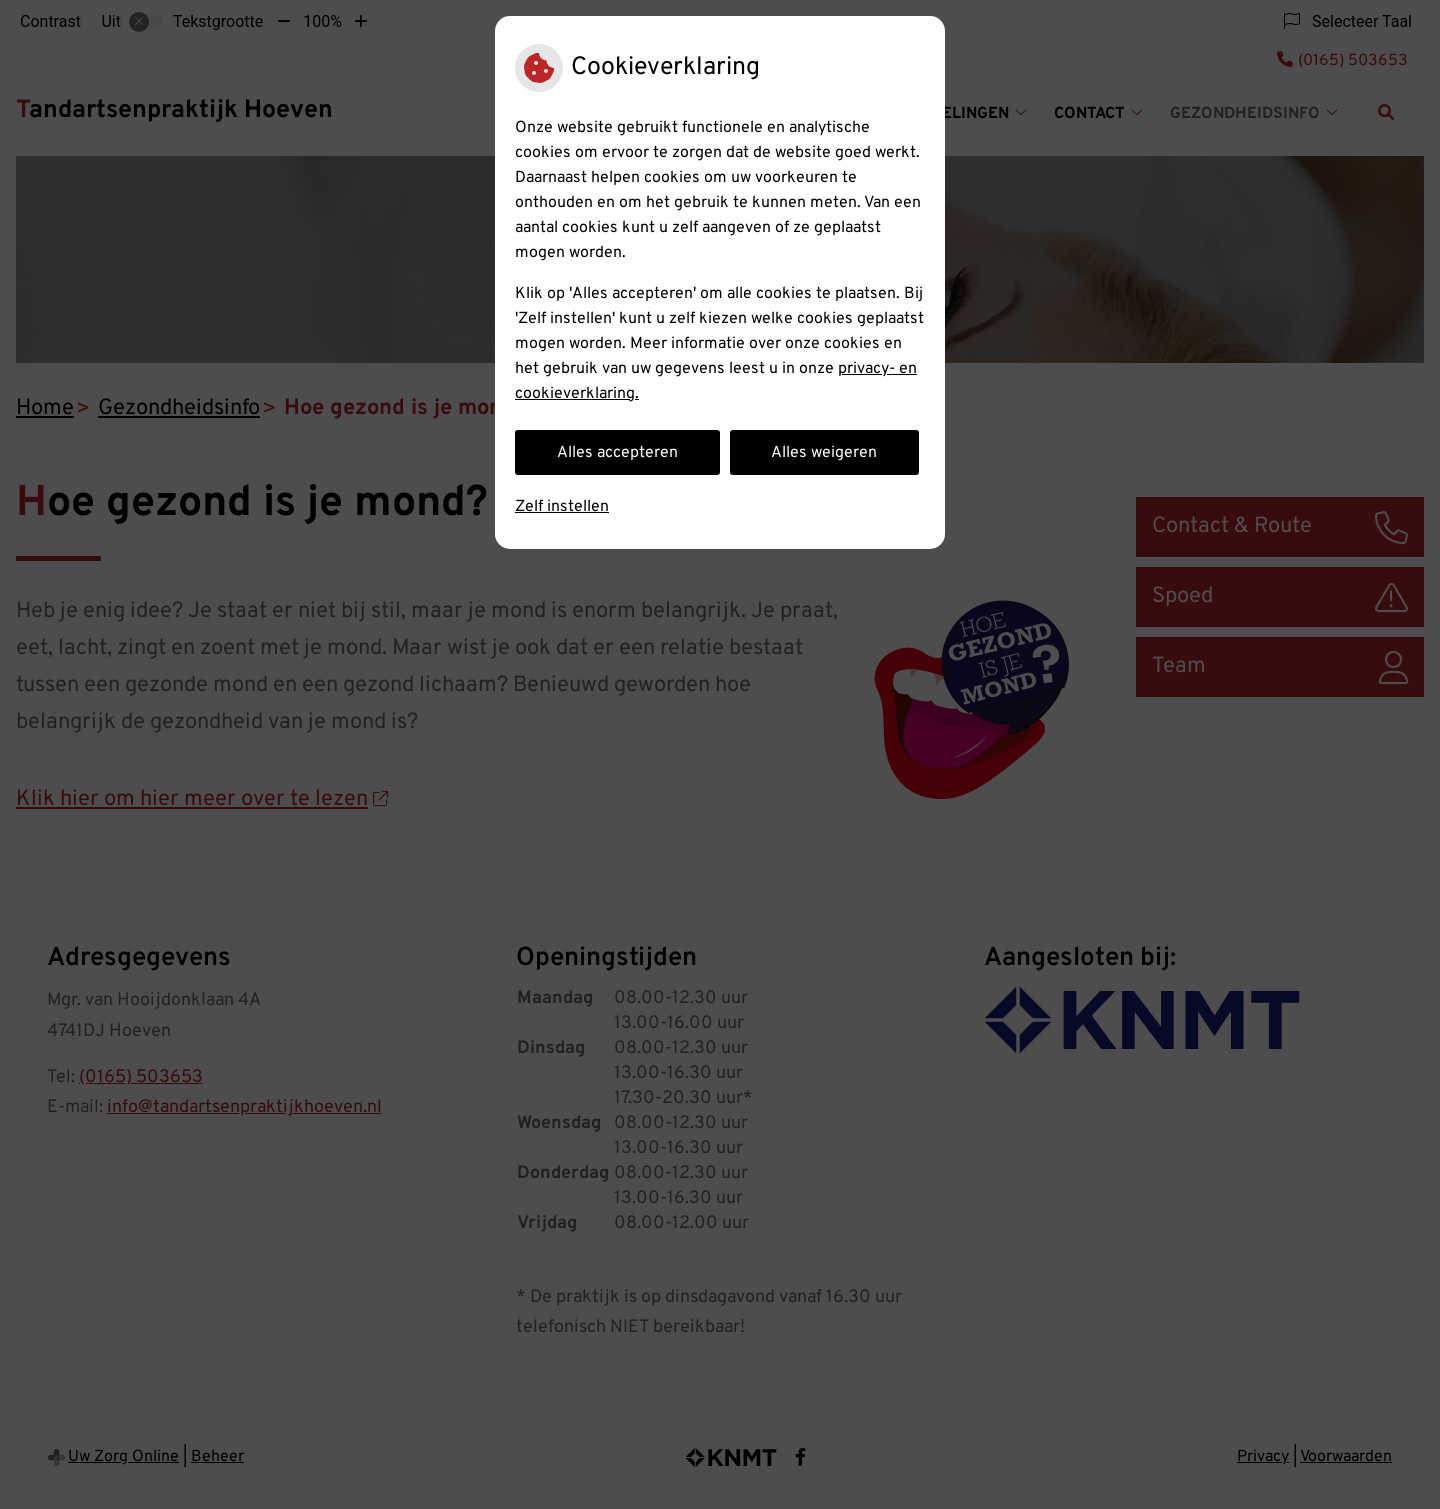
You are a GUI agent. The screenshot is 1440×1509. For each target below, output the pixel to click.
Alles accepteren (617, 453)
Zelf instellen (562, 507)
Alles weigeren (824, 453)
